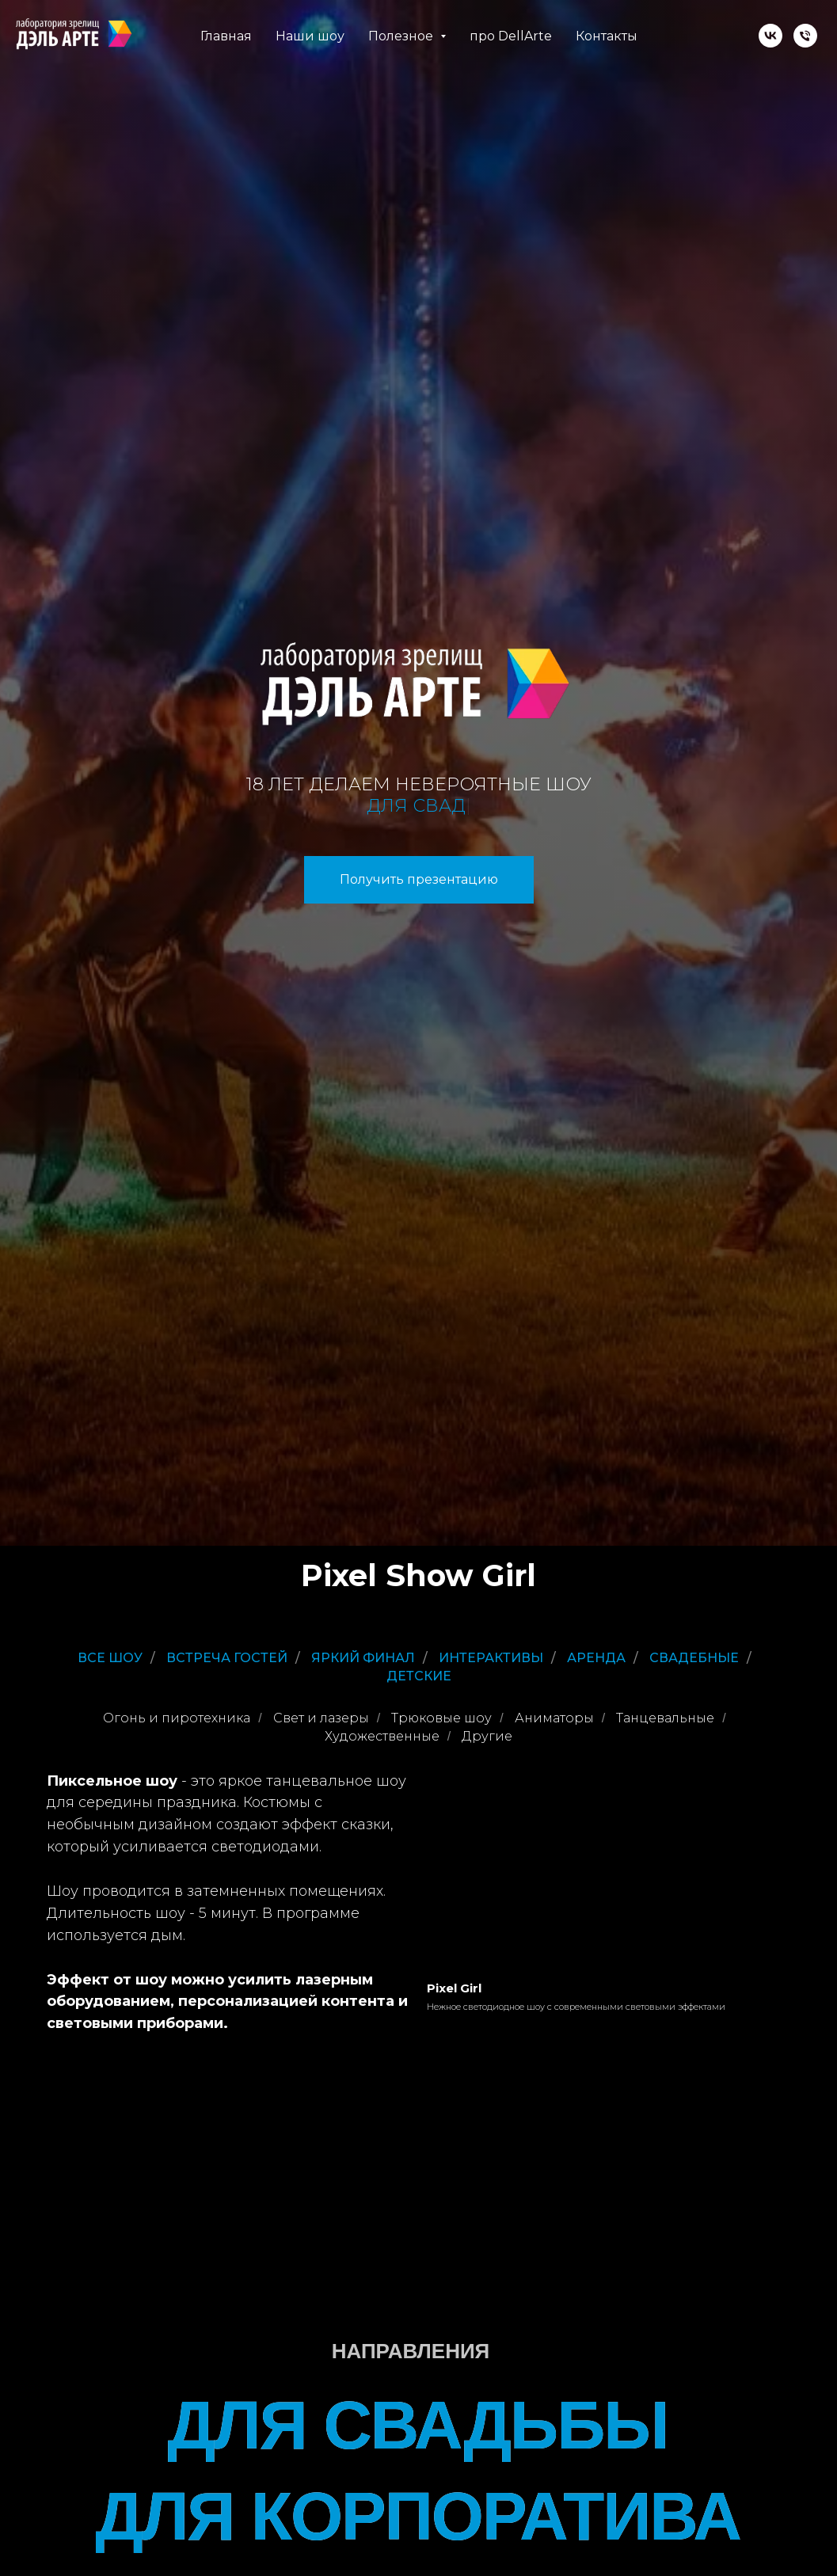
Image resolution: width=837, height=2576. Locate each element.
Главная (226, 36)
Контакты (606, 36)
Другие (487, 1736)
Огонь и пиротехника (176, 1718)
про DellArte (511, 36)
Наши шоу (310, 36)
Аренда (596, 1657)
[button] (419, 880)
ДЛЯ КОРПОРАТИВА (417, 2516)
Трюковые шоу (441, 1718)
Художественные (382, 1736)
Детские (418, 1676)
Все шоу (110, 1657)
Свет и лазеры (321, 1718)
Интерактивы (491, 1657)
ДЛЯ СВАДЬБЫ (418, 2425)
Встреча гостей (226, 1657)
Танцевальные (665, 1718)
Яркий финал (363, 1657)
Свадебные (694, 1657)
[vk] (770, 36)
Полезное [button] (402, 36)
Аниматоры (554, 1718)
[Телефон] (805, 36)
